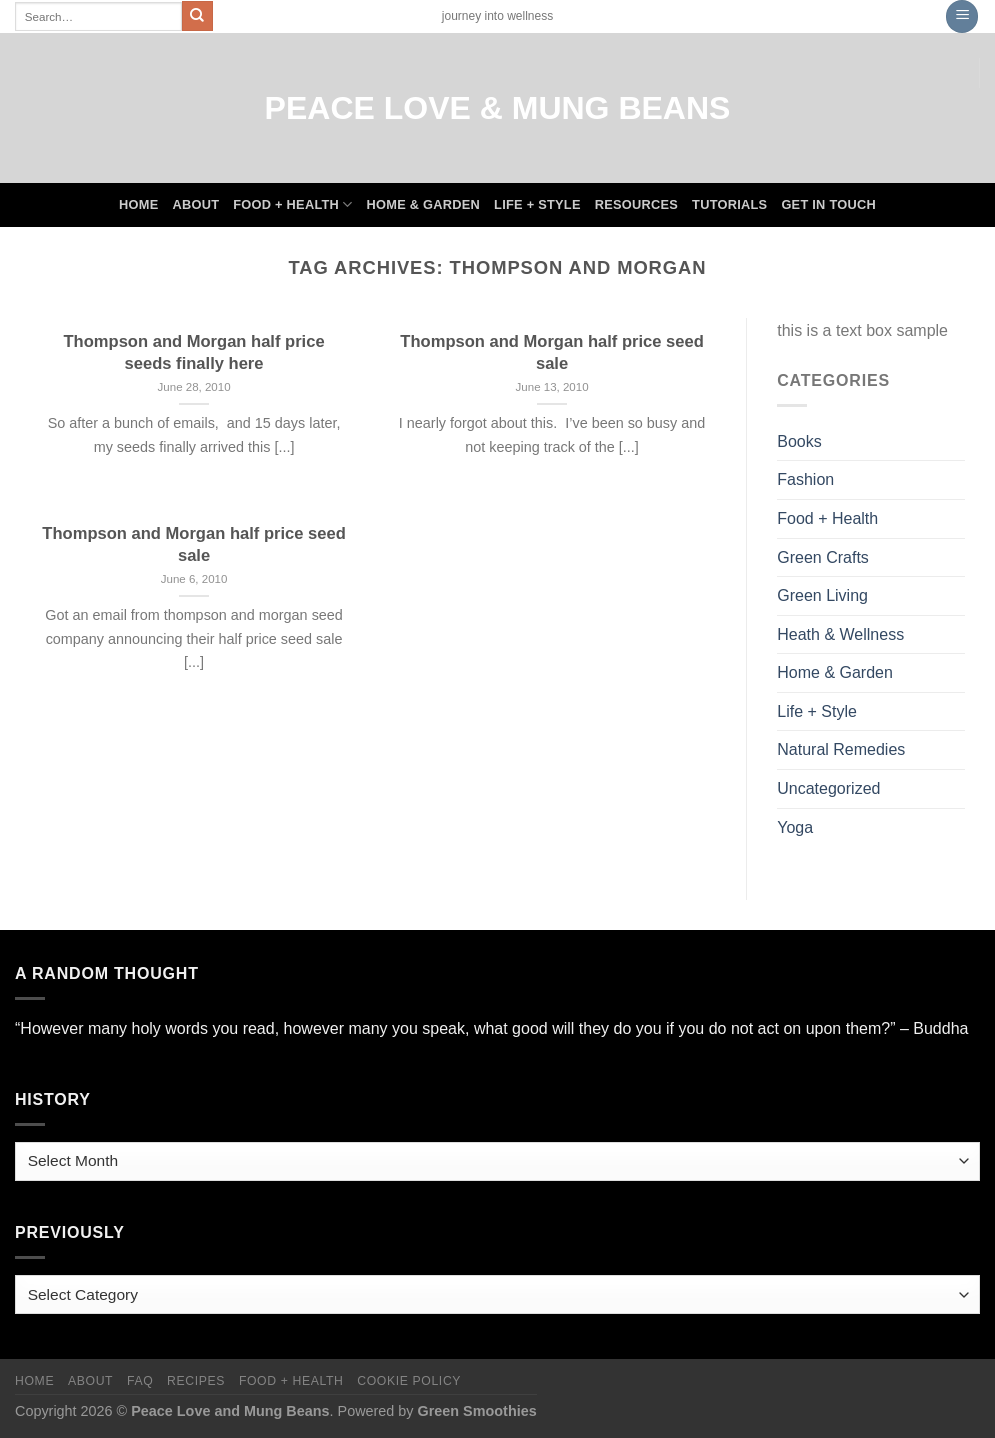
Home (138, 204)
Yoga (795, 827)
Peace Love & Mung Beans (498, 108)
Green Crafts (823, 557)
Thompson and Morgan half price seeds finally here (194, 352)
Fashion (805, 479)
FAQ (140, 1381)
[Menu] (962, 16)
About (195, 204)
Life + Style (537, 204)
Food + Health (292, 204)
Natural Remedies (841, 749)
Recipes (196, 1381)
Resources (636, 204)
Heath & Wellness (840, 634)
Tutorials (729, 204)
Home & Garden (424, 204)
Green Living (822, 595)
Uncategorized (828, 788)
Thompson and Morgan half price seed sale (551, 352)
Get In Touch (828, 204)
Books (799, 441)
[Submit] (197, 16)
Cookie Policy (409, 1381)
